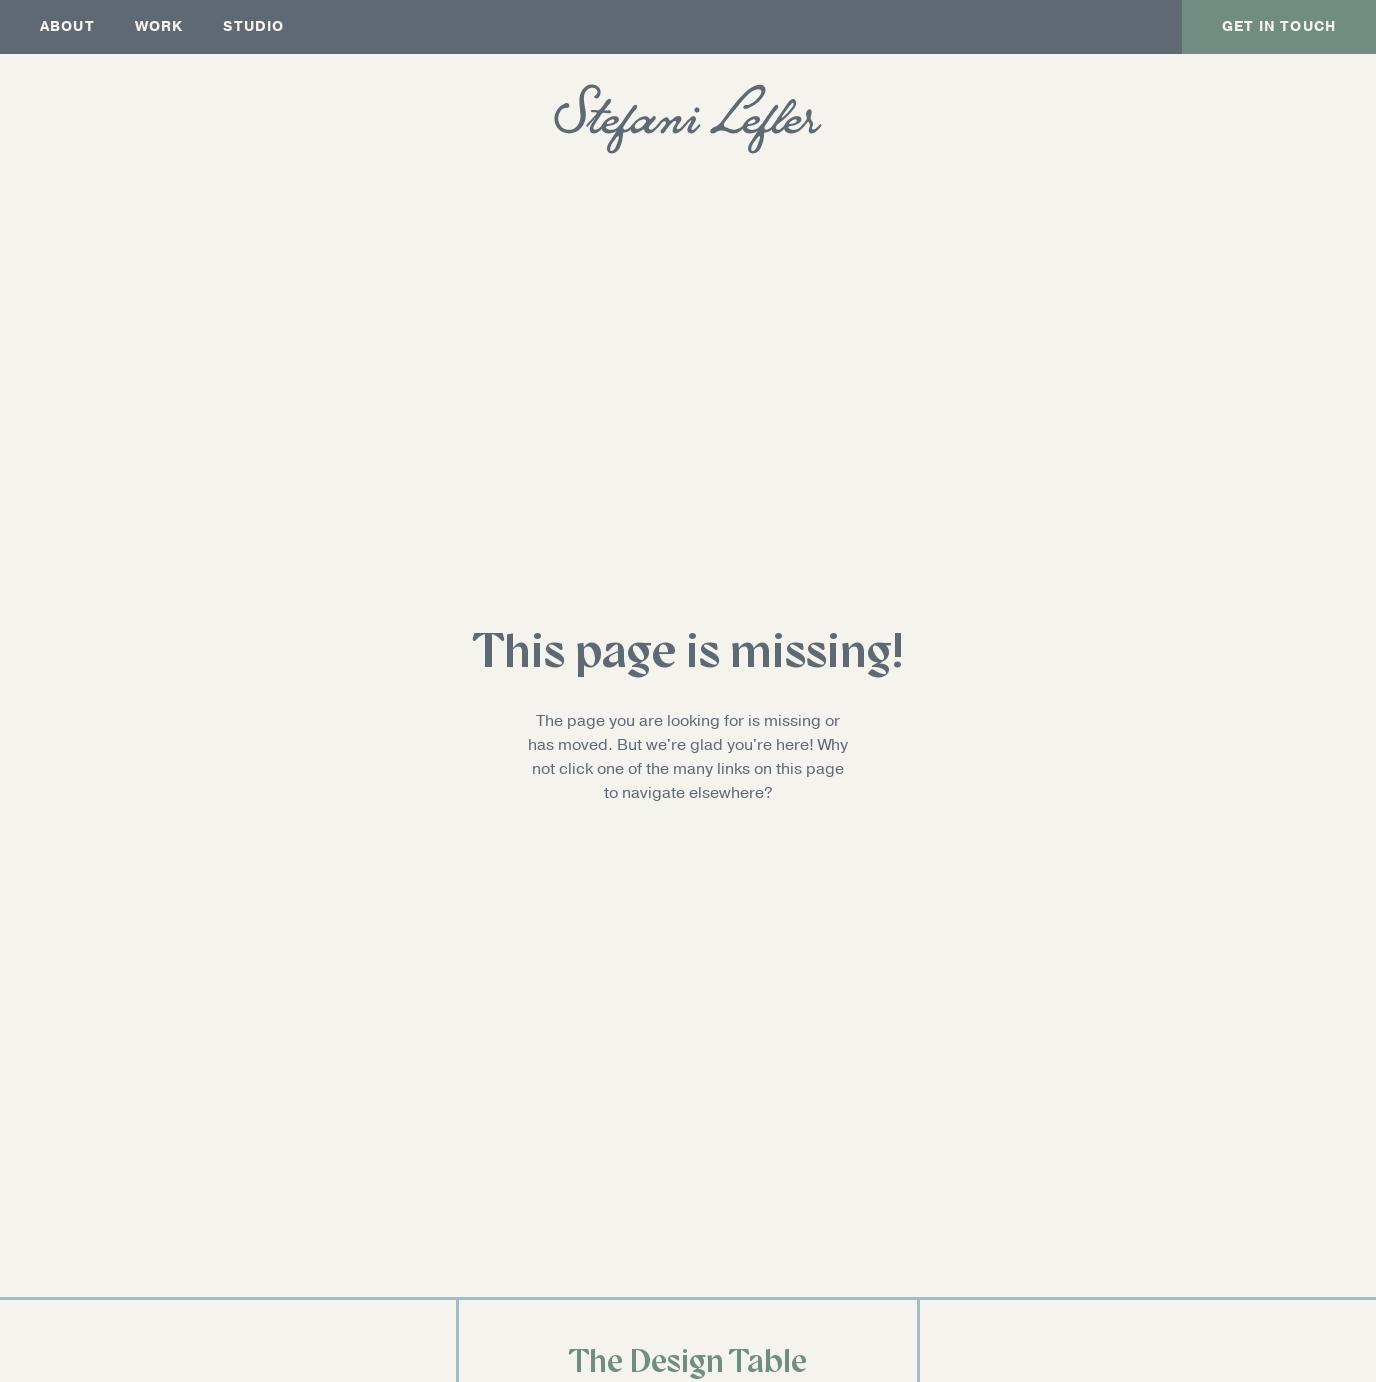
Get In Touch (1279, 26)
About (67, 26)
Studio (253, 26)
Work (159, 26)
